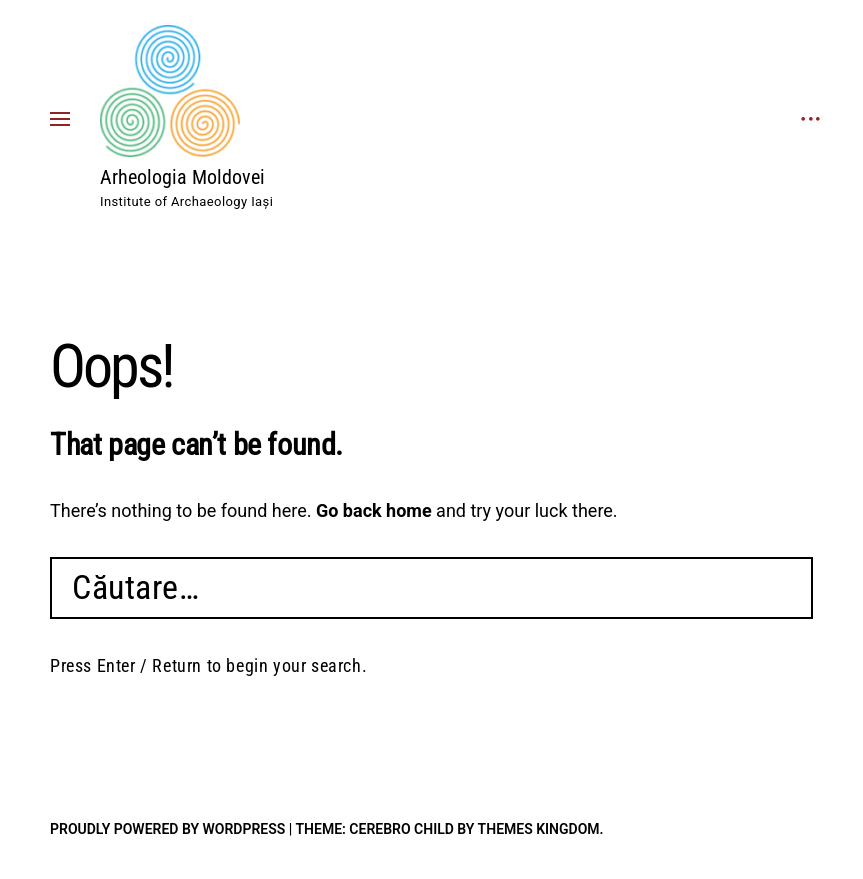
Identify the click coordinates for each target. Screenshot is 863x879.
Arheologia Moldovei (182, 177)
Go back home (374, 510)
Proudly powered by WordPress (167, 829)
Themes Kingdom (539, 829)
